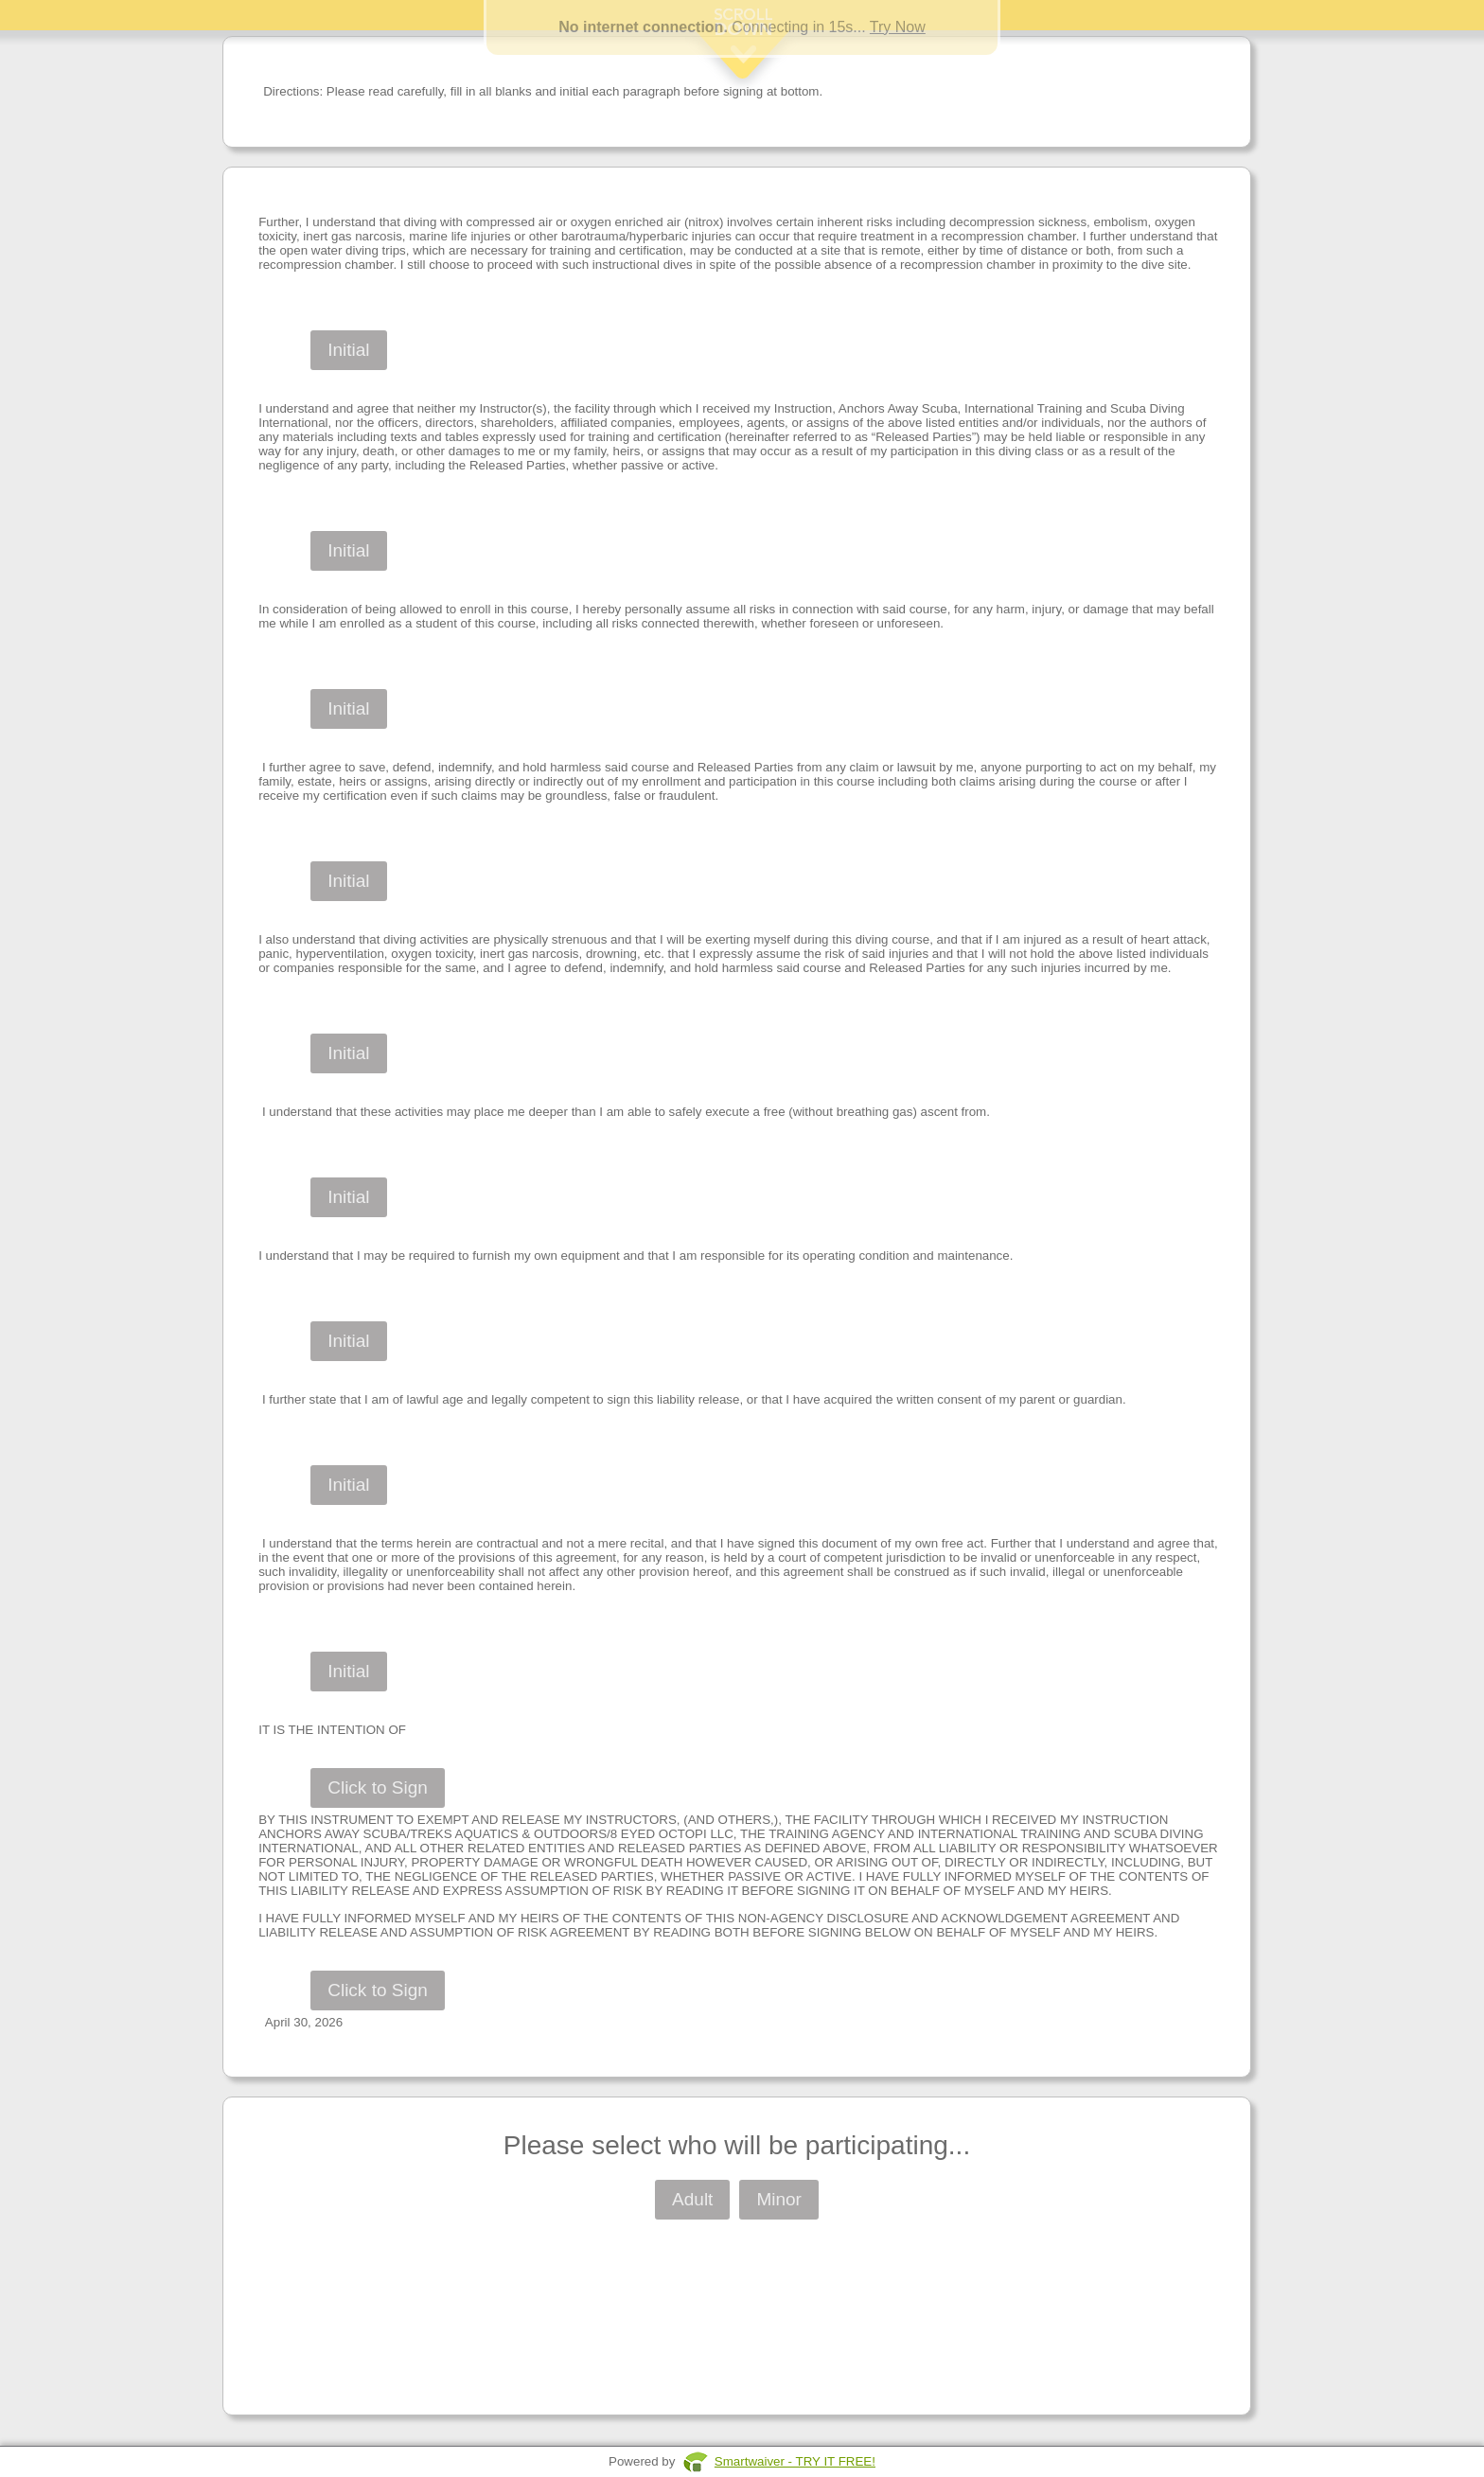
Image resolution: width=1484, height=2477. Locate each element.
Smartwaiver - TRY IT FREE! (795, 2461)
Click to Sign (377, 1787)
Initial (348, 350)
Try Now (898, 27)
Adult (692, 2199)
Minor (779, 2199)
